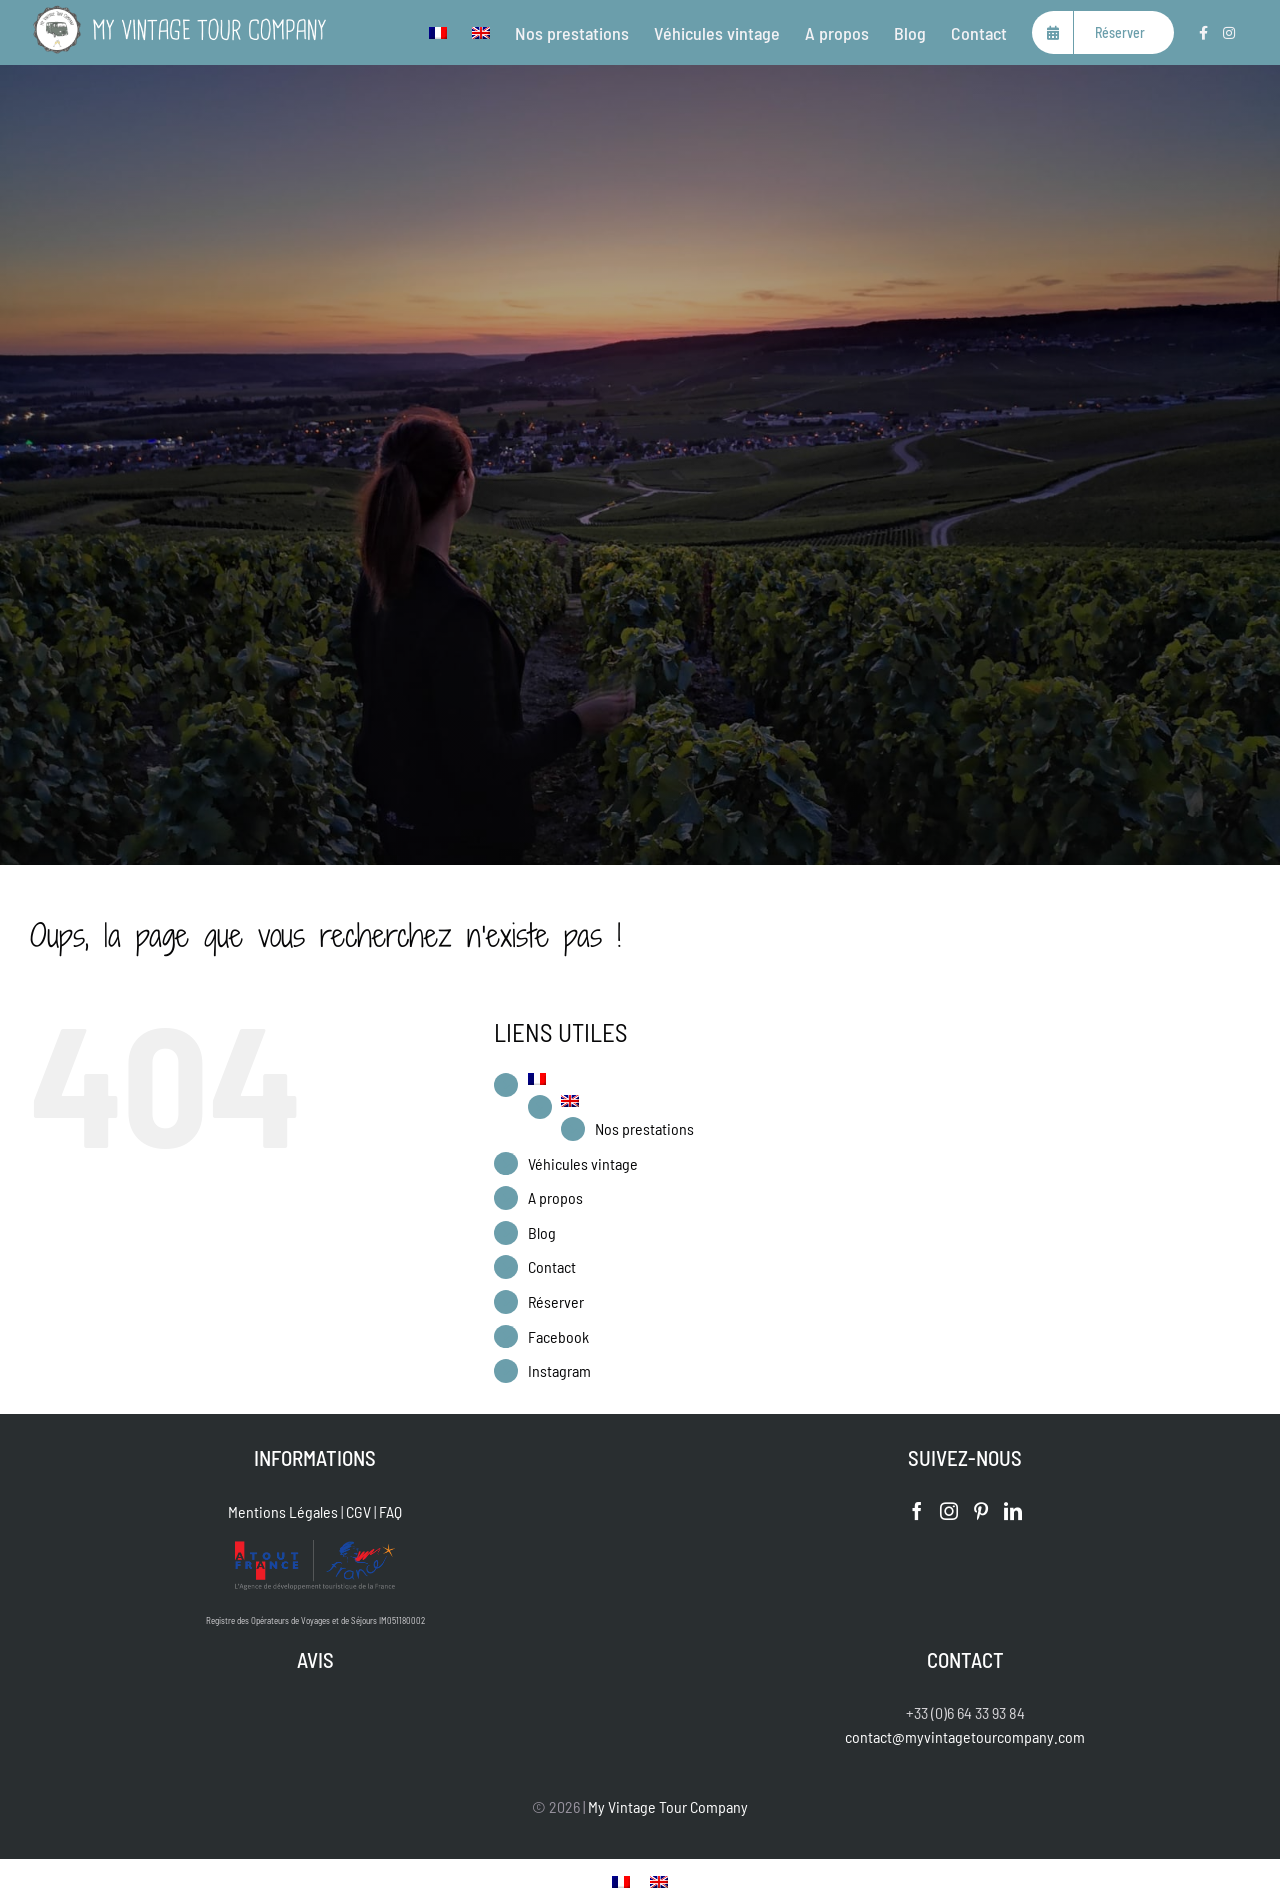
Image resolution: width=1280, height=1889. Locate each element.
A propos (555, 1197)
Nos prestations (644, 1128)
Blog (542, 1232)
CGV (358, 1511)
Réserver (556, 1301)
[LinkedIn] (1013, 1511)
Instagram (559, 1370)
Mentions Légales (283, 1511)
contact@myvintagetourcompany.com (965, 1736)
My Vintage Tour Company (668, 1806)
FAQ (390, 1511)
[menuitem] (438, 32)
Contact (552, 1266)
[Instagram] (949, 1511)
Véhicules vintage (583, 1163)
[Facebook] (917, 1511)
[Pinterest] (981, 1511)
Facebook (558, 1336)
